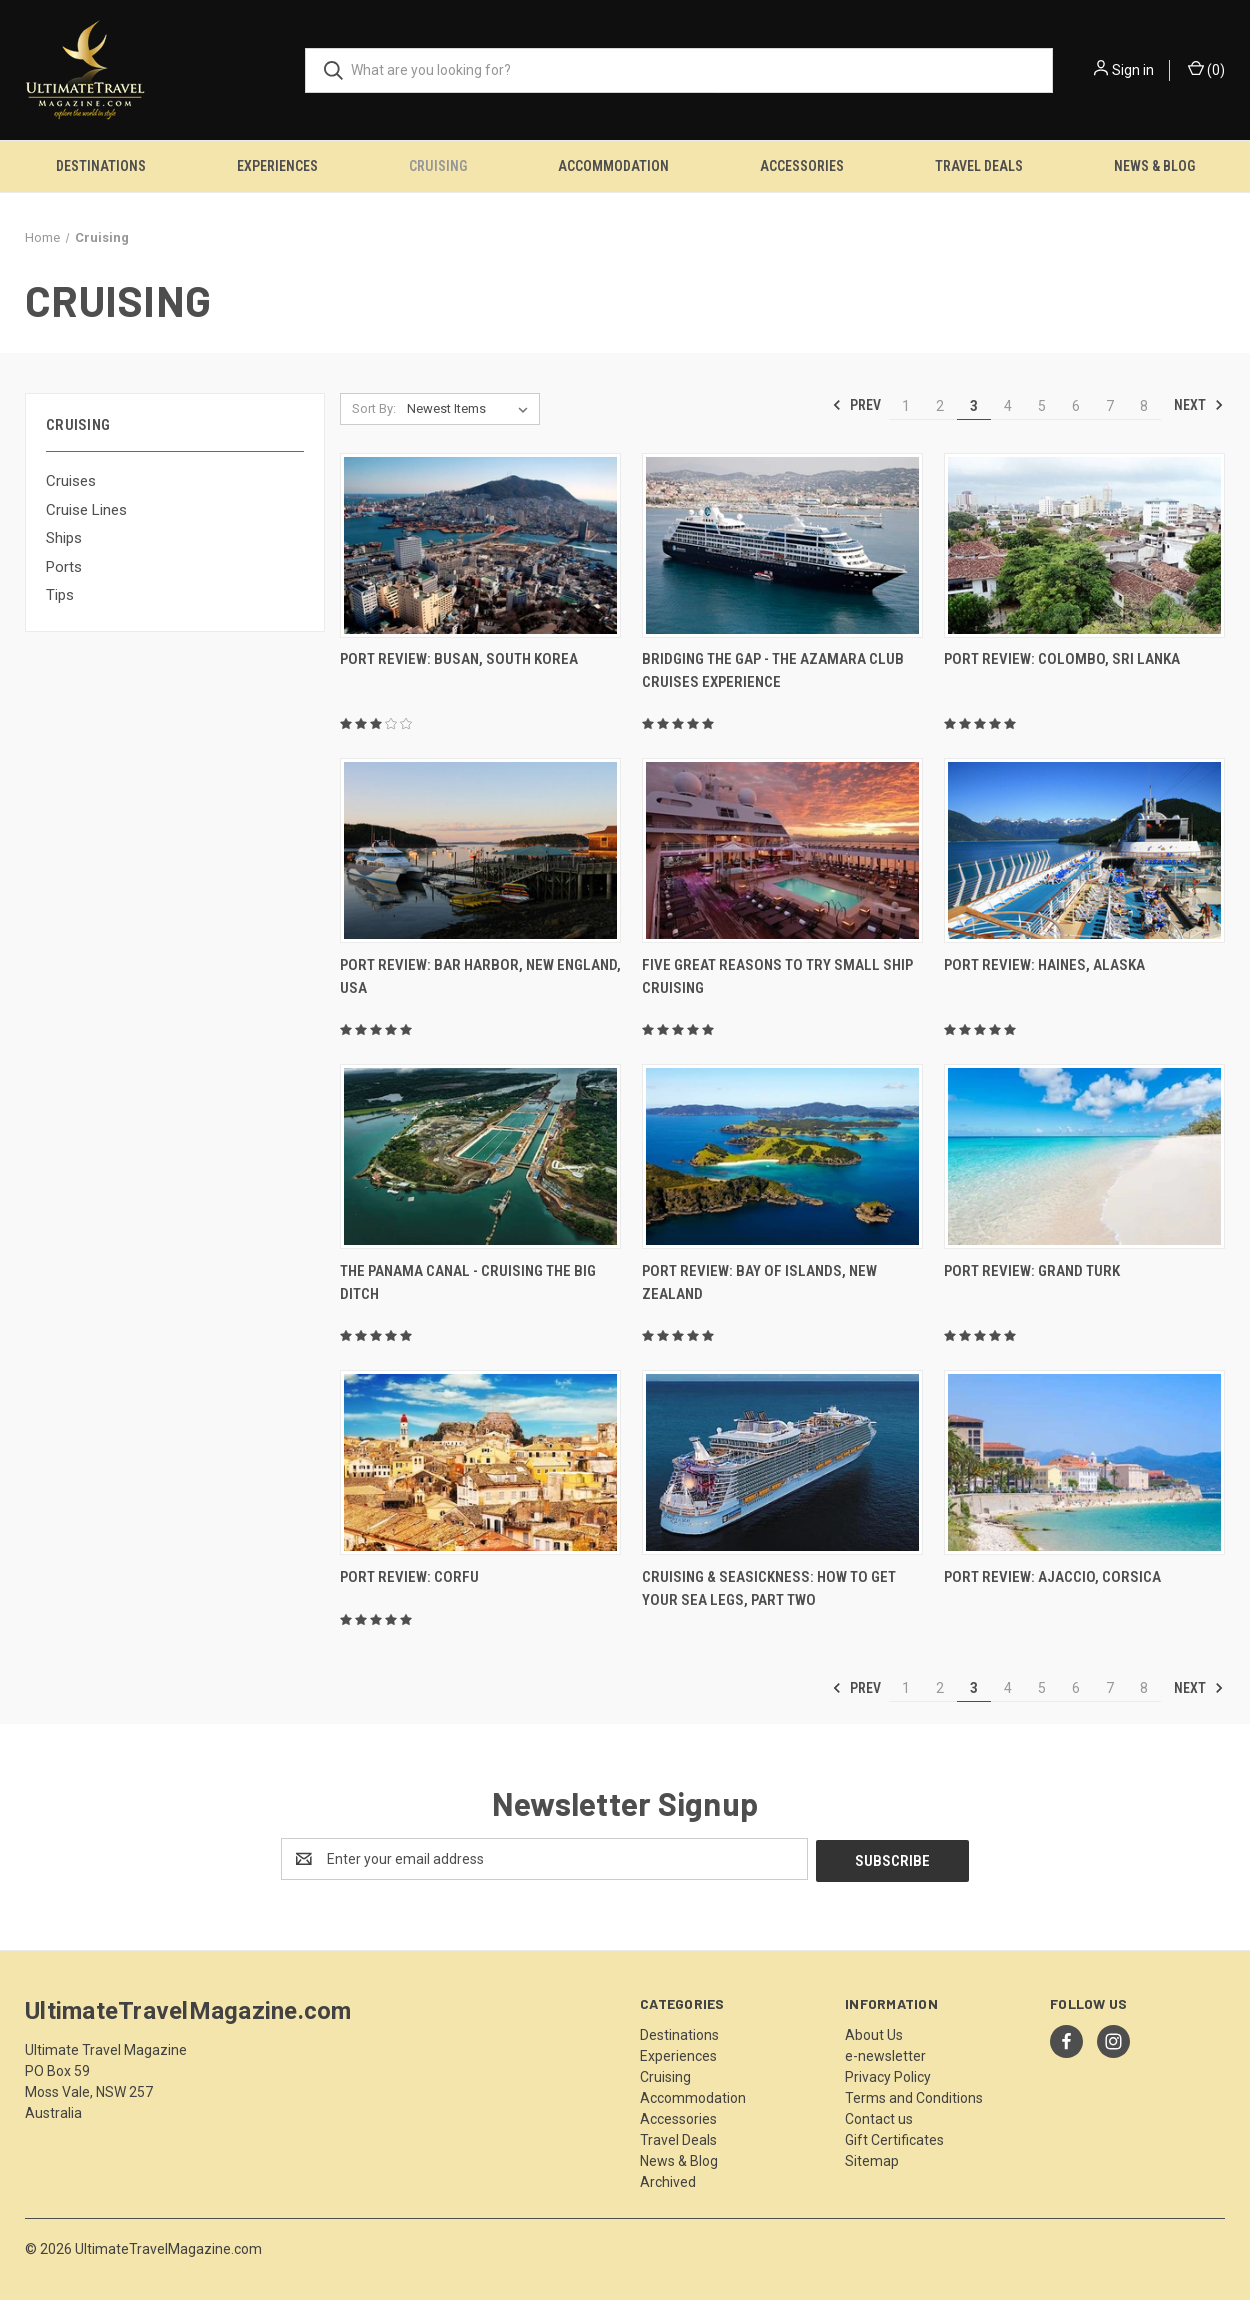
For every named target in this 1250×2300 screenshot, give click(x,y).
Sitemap (872, 2159)
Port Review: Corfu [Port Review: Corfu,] (409, 1577)
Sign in (1133, 70)
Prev (856, 405)
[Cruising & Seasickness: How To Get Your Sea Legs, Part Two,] (782, 1462)
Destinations (101, 166)
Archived (668, 2180)
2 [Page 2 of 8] (940, 406)
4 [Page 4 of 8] (1008, 406)
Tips (60, 595)
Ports (64, 567)
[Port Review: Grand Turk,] (1084, 1156)
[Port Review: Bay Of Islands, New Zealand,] (782, 1156)
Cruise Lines (86, 510)
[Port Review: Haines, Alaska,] (1084, 850)
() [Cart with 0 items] (1206, 69)
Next (1199, 405)
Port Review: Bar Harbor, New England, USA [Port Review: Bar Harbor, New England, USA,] (480, 976)
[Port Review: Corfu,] (480, 1462)
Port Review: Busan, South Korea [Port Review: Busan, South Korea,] (459, 659)
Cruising (438, 166)
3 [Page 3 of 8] (974, 406)
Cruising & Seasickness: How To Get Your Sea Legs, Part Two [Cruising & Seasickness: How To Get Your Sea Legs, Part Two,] (769, 1588)
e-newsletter (885, 2054)
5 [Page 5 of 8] (1042, 406)
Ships (64, 538)
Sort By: (374, 408)
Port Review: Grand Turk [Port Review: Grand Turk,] (1032, 1271)
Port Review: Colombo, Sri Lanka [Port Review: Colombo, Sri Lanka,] (1062, 659)
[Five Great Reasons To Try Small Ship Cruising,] (782, 850)
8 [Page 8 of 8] (1144, 406)
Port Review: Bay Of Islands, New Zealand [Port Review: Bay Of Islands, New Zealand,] (759, 1282)
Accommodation (613, 166)
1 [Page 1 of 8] (906, 406)
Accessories (802, 166)
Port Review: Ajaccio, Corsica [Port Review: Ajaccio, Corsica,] (1052, 1577)
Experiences (277, 166)
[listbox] (471, 409)
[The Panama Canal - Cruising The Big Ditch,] (480, 1156)
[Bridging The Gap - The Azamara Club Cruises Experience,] (782, 545)
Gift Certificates (894, 2138)
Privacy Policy (888, 2075)
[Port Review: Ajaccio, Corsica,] (1084, 1462)
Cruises (71, 481)
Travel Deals (979, 166)
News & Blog (1154, 166)
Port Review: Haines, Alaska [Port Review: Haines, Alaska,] (1044, 965)
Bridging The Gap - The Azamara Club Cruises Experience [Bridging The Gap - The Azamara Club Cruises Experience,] (773, 670)
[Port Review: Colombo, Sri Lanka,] (1084, 545)
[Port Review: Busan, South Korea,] (480, 545)
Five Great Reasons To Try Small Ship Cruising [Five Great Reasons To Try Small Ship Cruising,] (777, 976)
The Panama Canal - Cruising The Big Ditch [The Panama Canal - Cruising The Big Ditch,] (468, 1282)
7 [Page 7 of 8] (1110, 406)
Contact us (879, 2117)
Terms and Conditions (914, 2096)
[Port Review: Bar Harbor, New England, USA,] (480, 850)
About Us (874, 2033)
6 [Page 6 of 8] (1076, 406)
